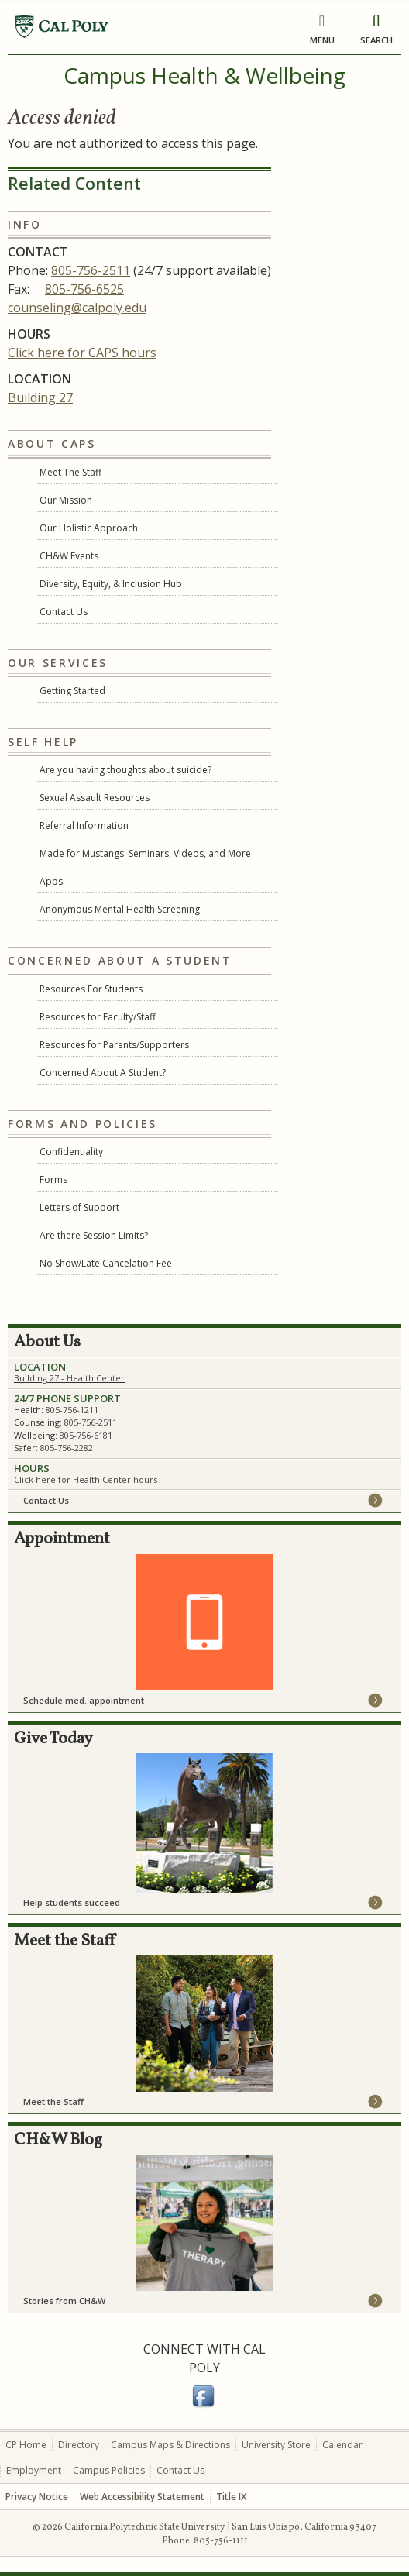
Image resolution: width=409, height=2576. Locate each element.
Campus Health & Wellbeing (204, 75)
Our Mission (66, 500)
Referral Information (84, 825)
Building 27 (40, 397)
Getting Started (72, 690)
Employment (33, 2470)
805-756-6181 (86, 1435)
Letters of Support (79, 1207)
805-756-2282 (66, 1447)
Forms (53, 1179)
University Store (276, 2444)
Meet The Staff (70, 472)
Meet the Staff (53, 2101)
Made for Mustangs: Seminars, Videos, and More (145, 853)
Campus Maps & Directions (170, 2444)
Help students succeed (71, 1902)
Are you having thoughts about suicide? (125, 769)
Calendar (342, 2444)
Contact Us (64, 611)
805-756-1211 (72, 1409)
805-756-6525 (84, 288)
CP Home (25, 2444)
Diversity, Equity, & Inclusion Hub (111, 583)
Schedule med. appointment (83, 1700)
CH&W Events (69, 555)
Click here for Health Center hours (85, 1479)
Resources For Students (91, 989)
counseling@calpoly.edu (77, 307)
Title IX (231, 2496)
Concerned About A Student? (103, 1072)
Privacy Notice (36, 2496)
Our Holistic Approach (89, 528)
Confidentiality (71, 1151)
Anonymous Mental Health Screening (120, 909)
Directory (78, 2444)
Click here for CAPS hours (82, 352)
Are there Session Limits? (94, 1235)
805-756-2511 (90, 270)
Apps (51, 881)
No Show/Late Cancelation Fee (106, 1263)
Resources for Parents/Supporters (114, 1044)
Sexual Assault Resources (95, 797)
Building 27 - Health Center (69, 1378)
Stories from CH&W (64, 2300)
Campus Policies (109, 2470)
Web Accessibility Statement (142, 2496)
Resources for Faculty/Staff (98, 1016)
